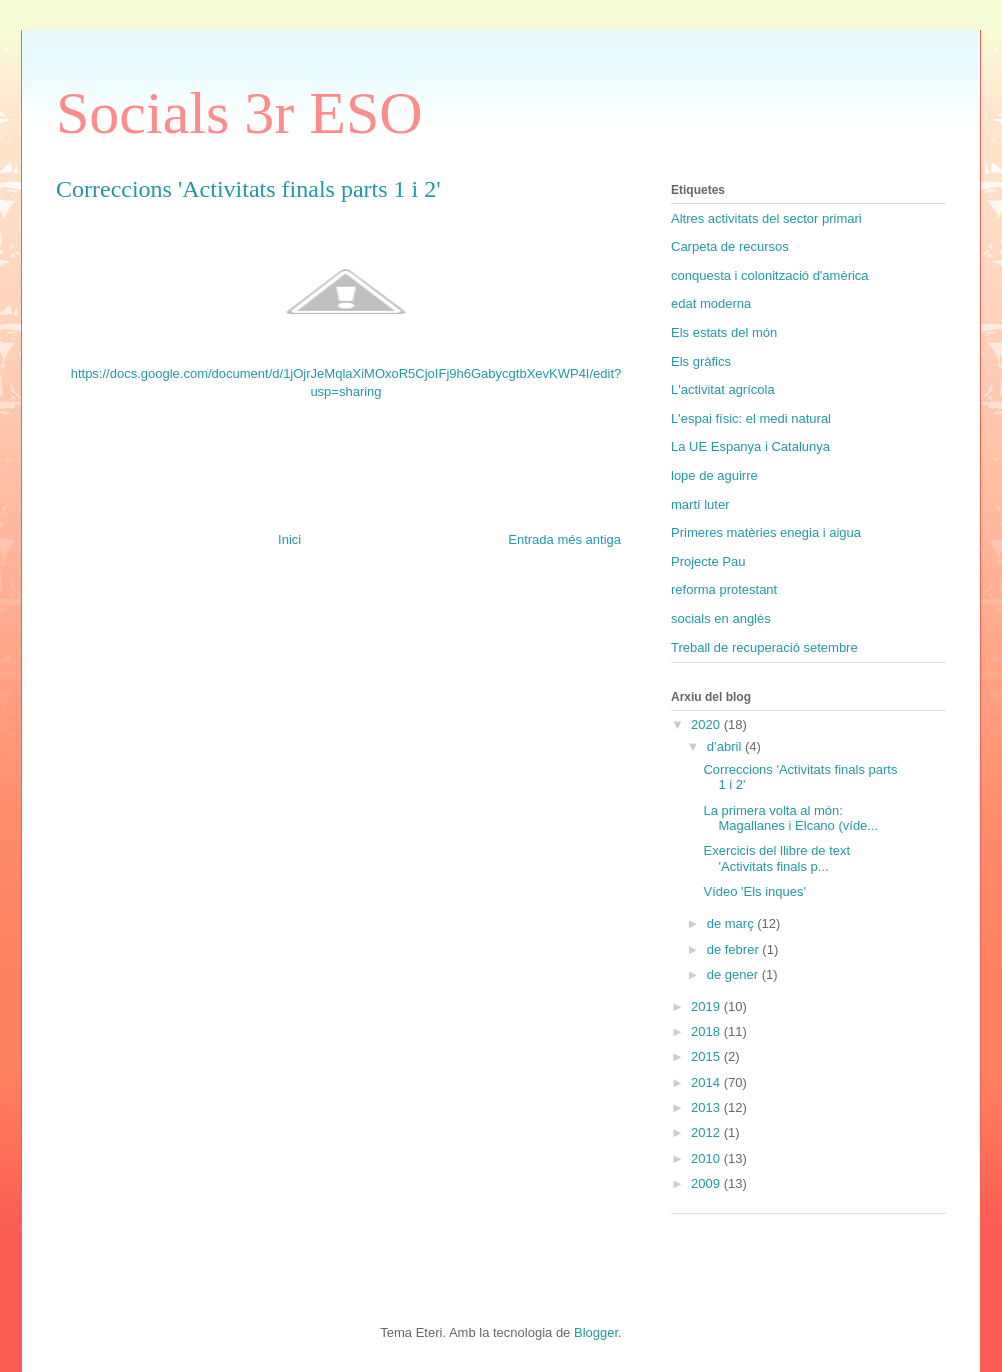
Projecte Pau (708, 561)
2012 (707, 1132)
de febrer (735, 949)
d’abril (726, 746)
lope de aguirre (714, 475)
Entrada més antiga (564, 539)
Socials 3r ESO (239, 113)
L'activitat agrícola (723, 389)
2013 (707, 1107)
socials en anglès (721, 618)
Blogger (596, 1332)
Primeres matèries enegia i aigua (766, 532)
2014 (707, 1082)
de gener (734, 974)
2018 (707, 1031)
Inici (289, 539)
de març (732, 923)
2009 (707, 1183)
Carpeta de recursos (730, 246)
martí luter (700, 504)
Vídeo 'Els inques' (754, 891)
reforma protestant (724, 589)
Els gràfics (701, 361)
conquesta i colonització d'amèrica (770, 275)
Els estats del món (724, 332)
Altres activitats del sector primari (766, 218)
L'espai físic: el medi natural (751, 418)
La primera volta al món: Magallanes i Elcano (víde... (790, 818)
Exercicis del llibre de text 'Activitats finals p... (776, 858)
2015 (707, 1056)
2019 (707, 1006)
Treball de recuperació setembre (764, 647)
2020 (707, 724)
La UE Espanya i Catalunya (750, 446)
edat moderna (711, 303)
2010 (707, 1158)
